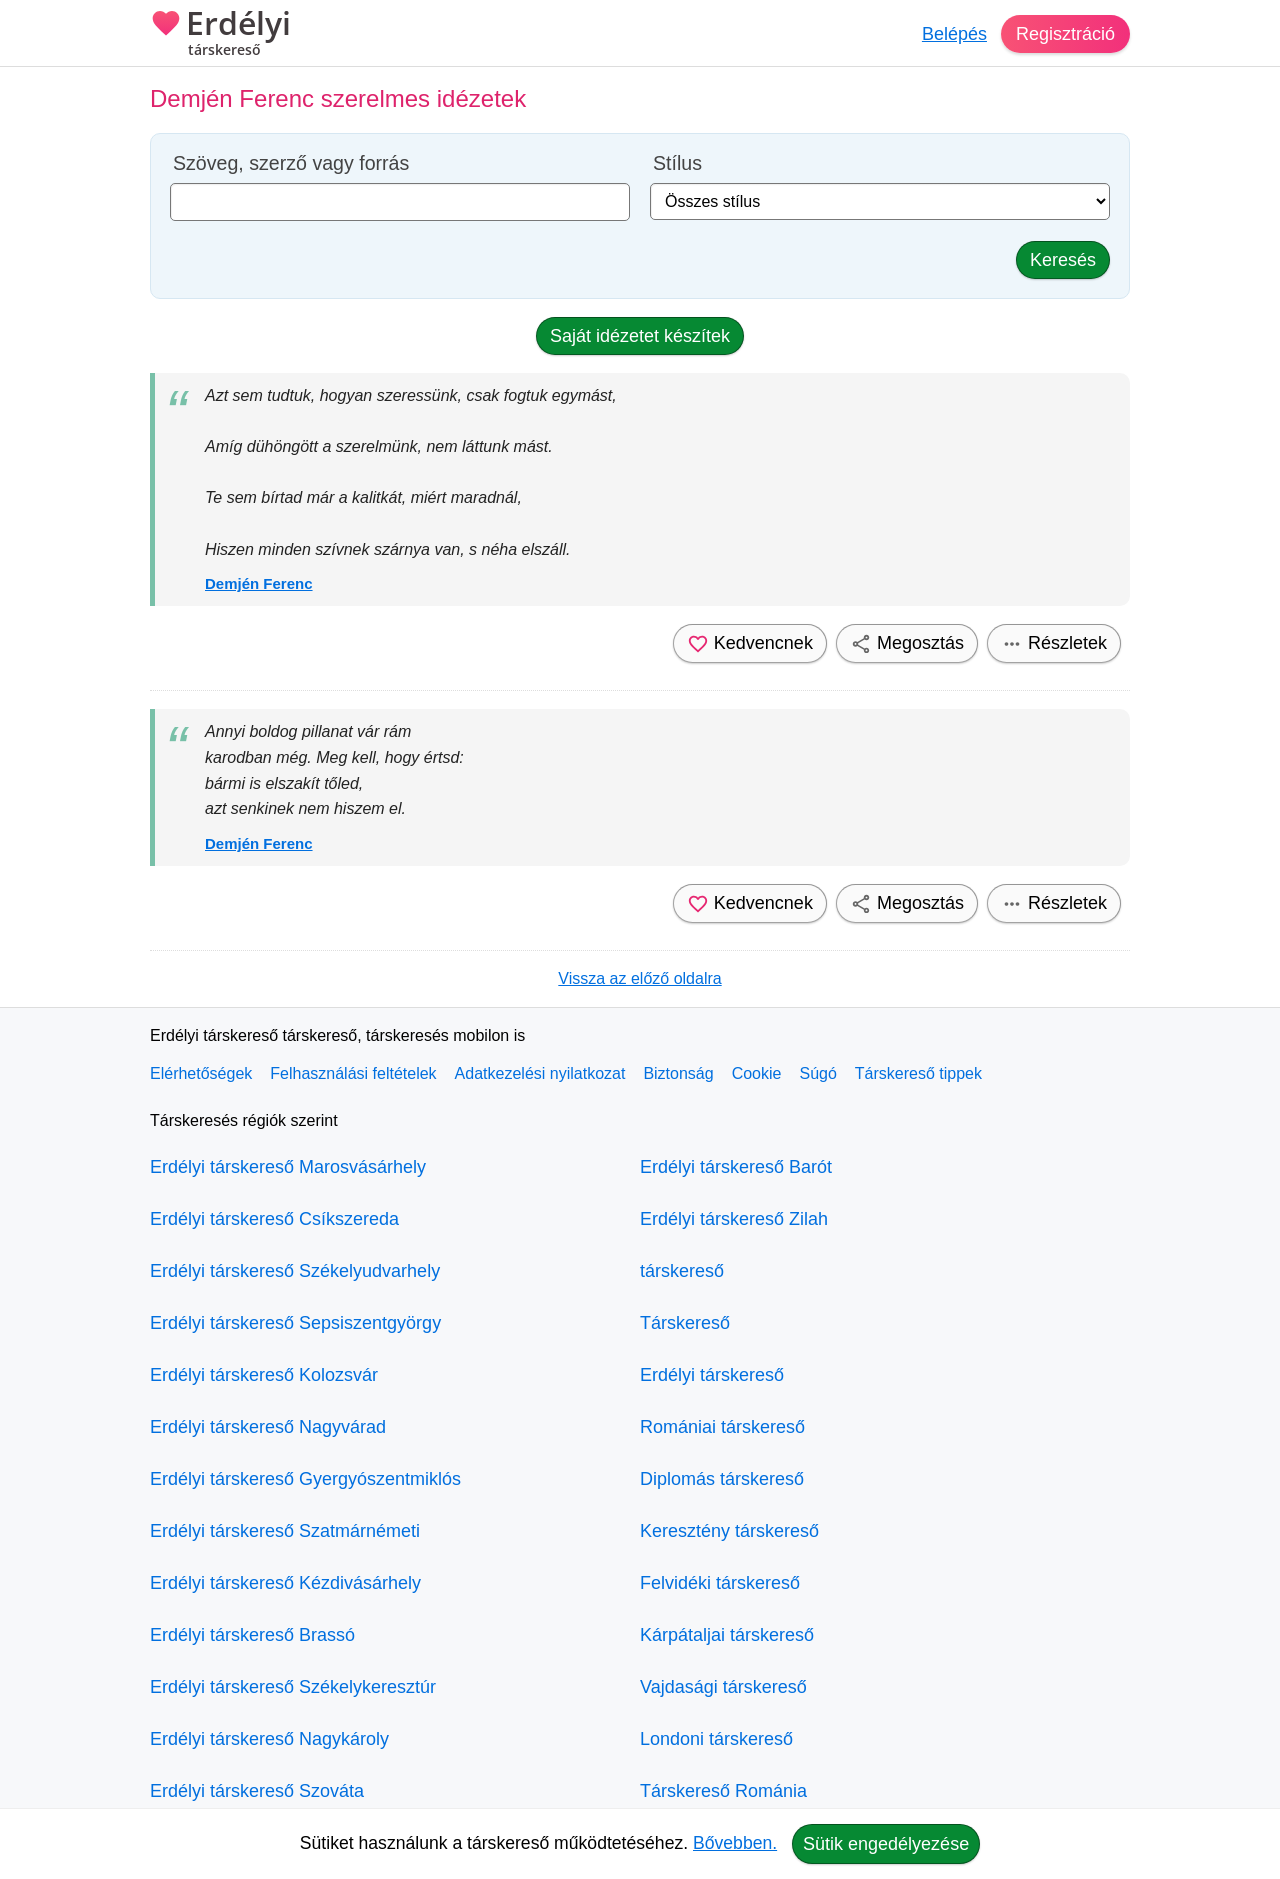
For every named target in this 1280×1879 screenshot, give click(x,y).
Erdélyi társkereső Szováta (257, 1791)
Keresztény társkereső (729, 1531)
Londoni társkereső (716, 1739)
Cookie (757, 1073)
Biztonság (678, 1073)
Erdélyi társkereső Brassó (252, 1635)
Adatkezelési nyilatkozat (540, 1073)
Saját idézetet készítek (640, 336)
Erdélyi (220, 35)
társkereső (682, 1271)
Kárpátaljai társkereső (727, 1635)
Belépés (954, 34)
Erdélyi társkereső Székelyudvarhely (295, 1271)
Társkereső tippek (918, 1073)
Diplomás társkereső (722, 1479)
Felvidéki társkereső (720, 1583)
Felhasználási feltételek (353, 1073)
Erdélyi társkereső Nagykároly (269, 1739)
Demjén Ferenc (259, 583)
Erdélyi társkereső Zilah (734, 1219)
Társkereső (685, 1323)
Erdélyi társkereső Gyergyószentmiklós (305, 1479)
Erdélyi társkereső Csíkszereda (274, 1219)
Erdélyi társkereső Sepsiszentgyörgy (295, 1323)
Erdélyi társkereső (712, 1375)
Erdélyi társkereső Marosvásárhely (288, 1167)
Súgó (817, 1073)
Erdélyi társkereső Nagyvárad (268, 1427)
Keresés (1063, 260)
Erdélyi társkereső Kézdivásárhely (285, 1583)
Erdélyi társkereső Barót (736, 1167)
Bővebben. (735, 1843)
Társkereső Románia (723, 1791)
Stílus (677, 163)
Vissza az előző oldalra (639, 978)
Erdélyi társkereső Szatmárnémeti (285, 1531)
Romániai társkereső (722, 1427)
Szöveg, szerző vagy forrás (291, 163)
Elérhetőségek (201, 1073)
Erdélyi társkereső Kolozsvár (264, 1375)
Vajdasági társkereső (723, 1687)
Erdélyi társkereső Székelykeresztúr (293, 1687)
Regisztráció (1065, 34)
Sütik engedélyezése (886, 1844)
